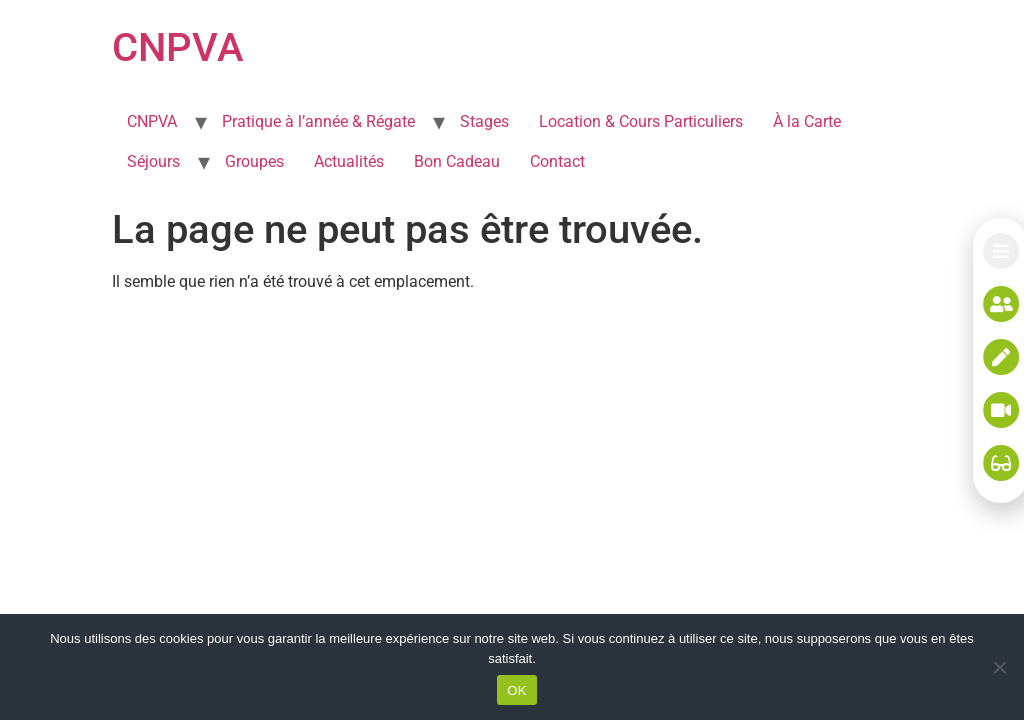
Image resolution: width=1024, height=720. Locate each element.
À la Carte (807, 121)
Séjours (153, 161)
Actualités (349, 161)
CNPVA (178, 47)
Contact (557, 161)
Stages (484, 121)
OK (516, 690)
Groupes (254, 161)
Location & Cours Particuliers (641, 121)
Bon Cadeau (457, 161)
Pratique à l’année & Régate (318, 121)
